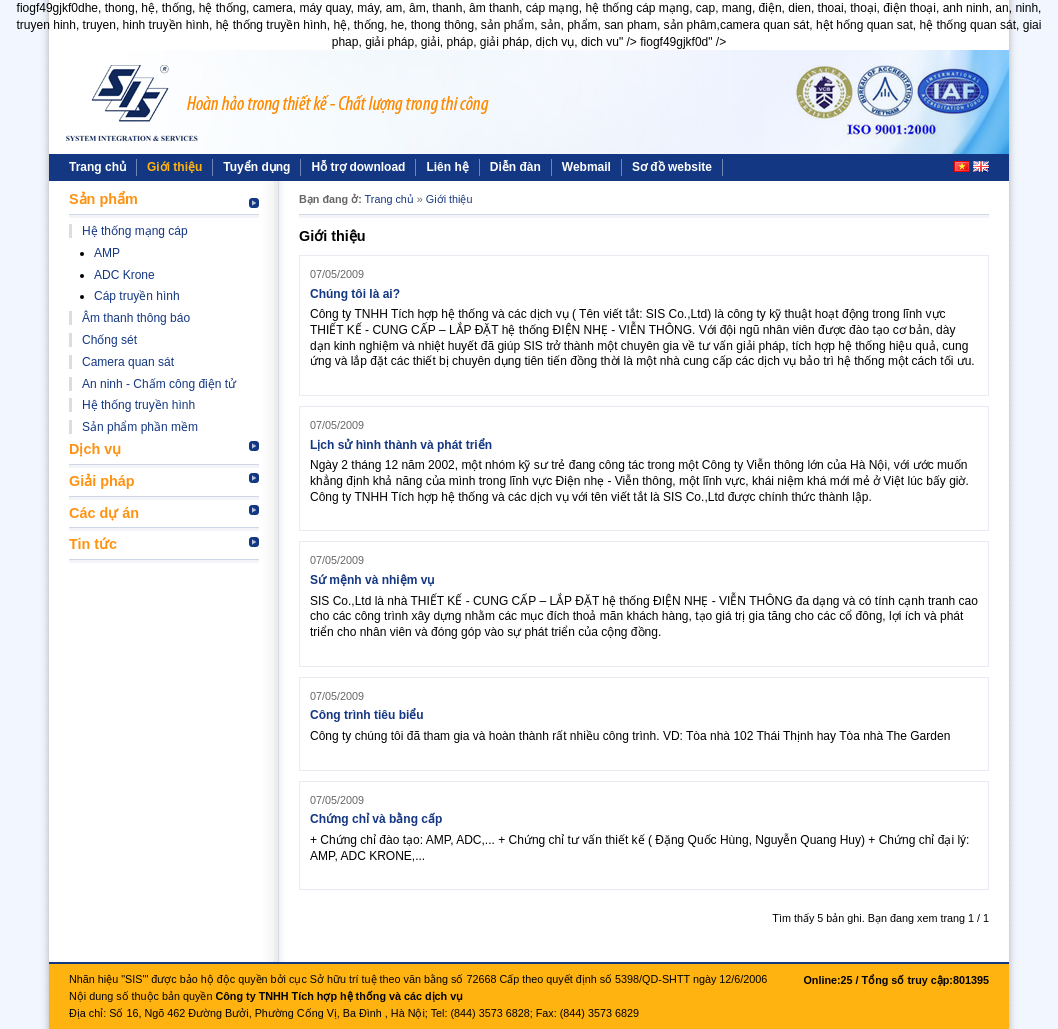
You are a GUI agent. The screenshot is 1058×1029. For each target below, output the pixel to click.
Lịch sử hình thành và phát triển (401, 445)
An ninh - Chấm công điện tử (159, 384)
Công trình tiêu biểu (367, 715)
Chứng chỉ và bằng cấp (376, 819)
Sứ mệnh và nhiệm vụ (372, 580)
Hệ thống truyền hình (138, 405)
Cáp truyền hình (137, 296)
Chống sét (109, 340)
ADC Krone (124, 275)
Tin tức (93, 544)
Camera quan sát (128, 362)
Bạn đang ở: (330, 199)
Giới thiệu (174, 167)
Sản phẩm (103, 199)
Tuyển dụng (256, 167)
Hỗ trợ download (358, 167)
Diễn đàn (515, 167)
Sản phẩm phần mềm (140, 427)
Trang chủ (97, 167)
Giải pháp (102, 481)
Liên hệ (447, 167)
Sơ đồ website (672, 167)
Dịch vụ (95, 449)
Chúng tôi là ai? (355, 294)
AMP (107, 253)
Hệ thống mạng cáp (135, 231)
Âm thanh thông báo (136, 318)
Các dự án (104, 513)
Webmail (586, 167)
